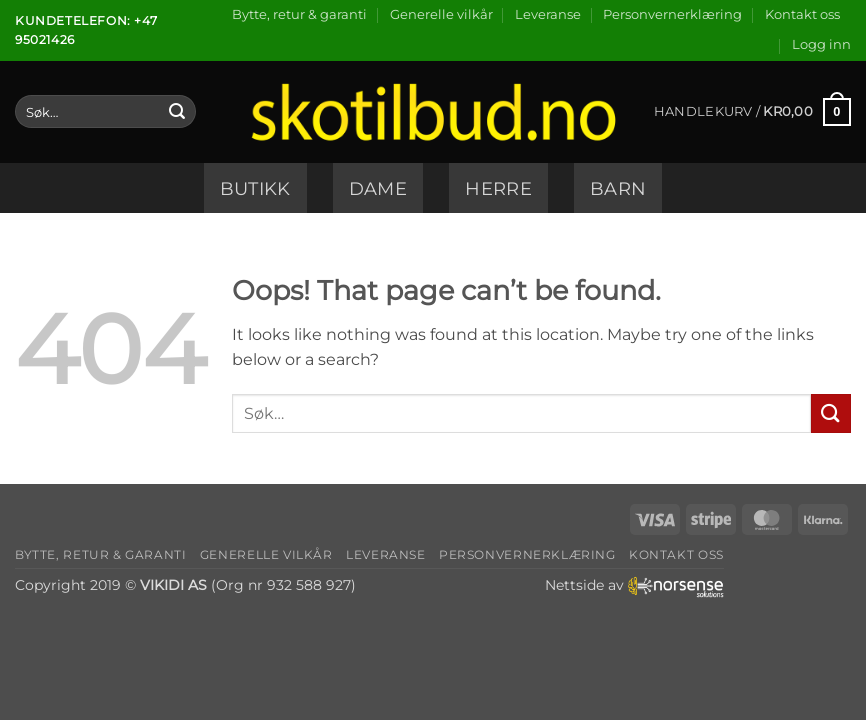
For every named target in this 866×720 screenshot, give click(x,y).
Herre (498, 188)
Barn (618, 188)
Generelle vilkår (441, 14)
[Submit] (177, 112)
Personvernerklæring (672, 14)
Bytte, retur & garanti (299, 14)
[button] (821, 45)
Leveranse (548, 14)
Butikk (255, 188)
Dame (378, 188)
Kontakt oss (802, 14)
